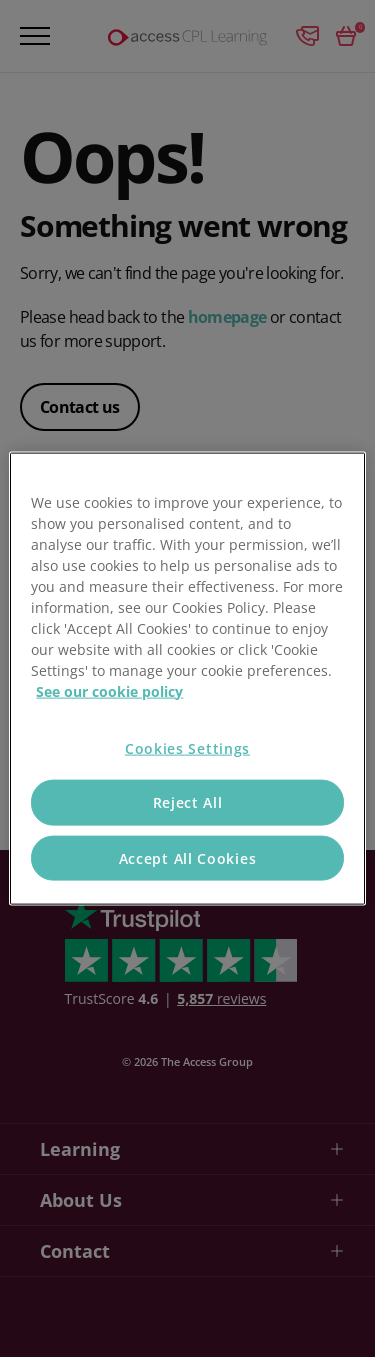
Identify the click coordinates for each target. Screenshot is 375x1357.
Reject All (188, 802)
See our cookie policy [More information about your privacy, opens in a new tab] (109, 690)
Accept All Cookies (188, 857)
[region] (187, 678)
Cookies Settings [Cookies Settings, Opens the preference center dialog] (187, 747)
